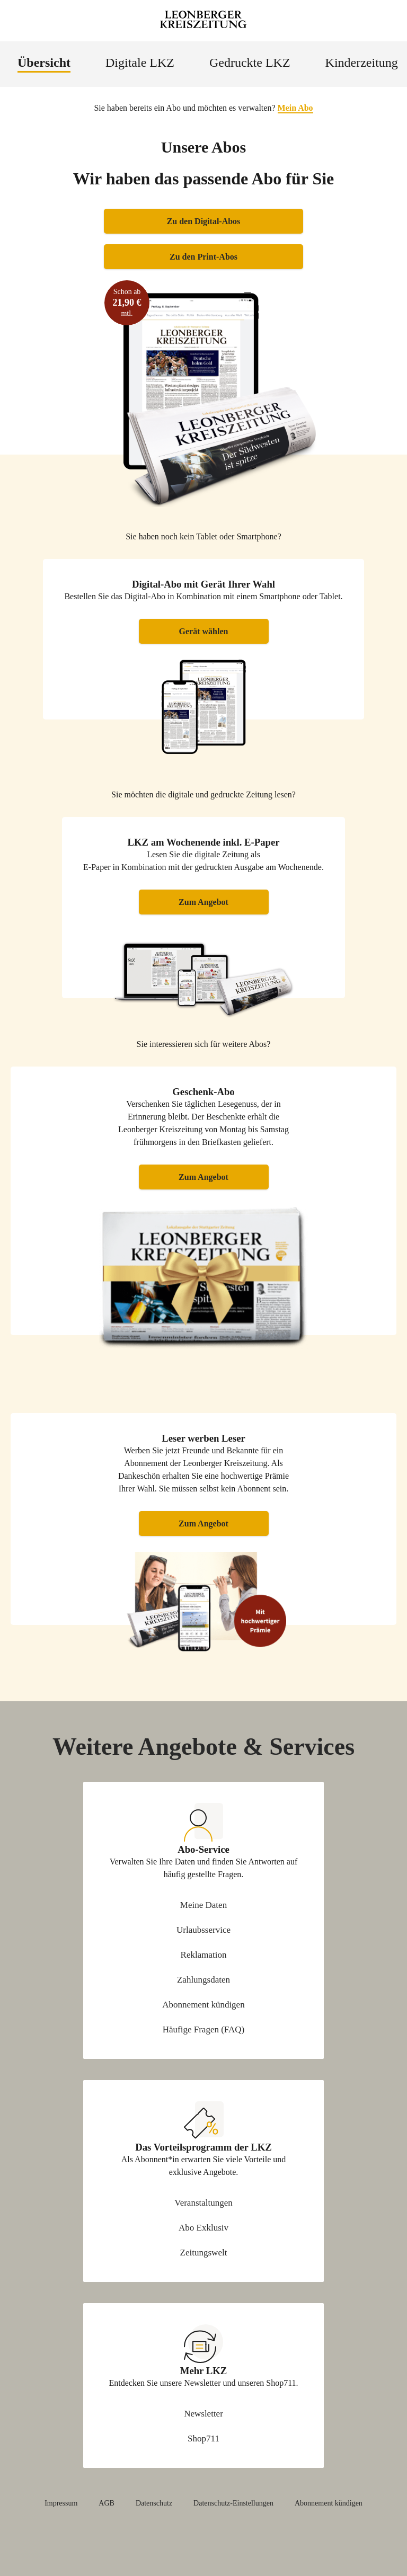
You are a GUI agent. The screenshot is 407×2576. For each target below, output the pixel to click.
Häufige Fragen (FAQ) (204, 2029)
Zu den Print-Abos (203, 256)
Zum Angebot (203, 902)
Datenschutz (154, 2503)
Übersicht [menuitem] (43, 62)
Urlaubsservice (203, 1930)
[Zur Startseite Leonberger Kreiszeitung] (203, 21)
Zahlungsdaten (203, 1980)
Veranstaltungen (203, 2203)
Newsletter (203, 2414)
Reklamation (204, 1955)
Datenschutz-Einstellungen (233, 2503)
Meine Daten (203, 1905)
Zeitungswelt (203, 2253)
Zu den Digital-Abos (204, 221)
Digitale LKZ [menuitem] (139, 62)
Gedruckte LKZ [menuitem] (249, 62)
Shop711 (203, 2438)
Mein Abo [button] (295, 107)
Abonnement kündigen (203, 2005)
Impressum (61, 2503)
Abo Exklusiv (203, 2228)
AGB (106, 2503)
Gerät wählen (203, 631)
